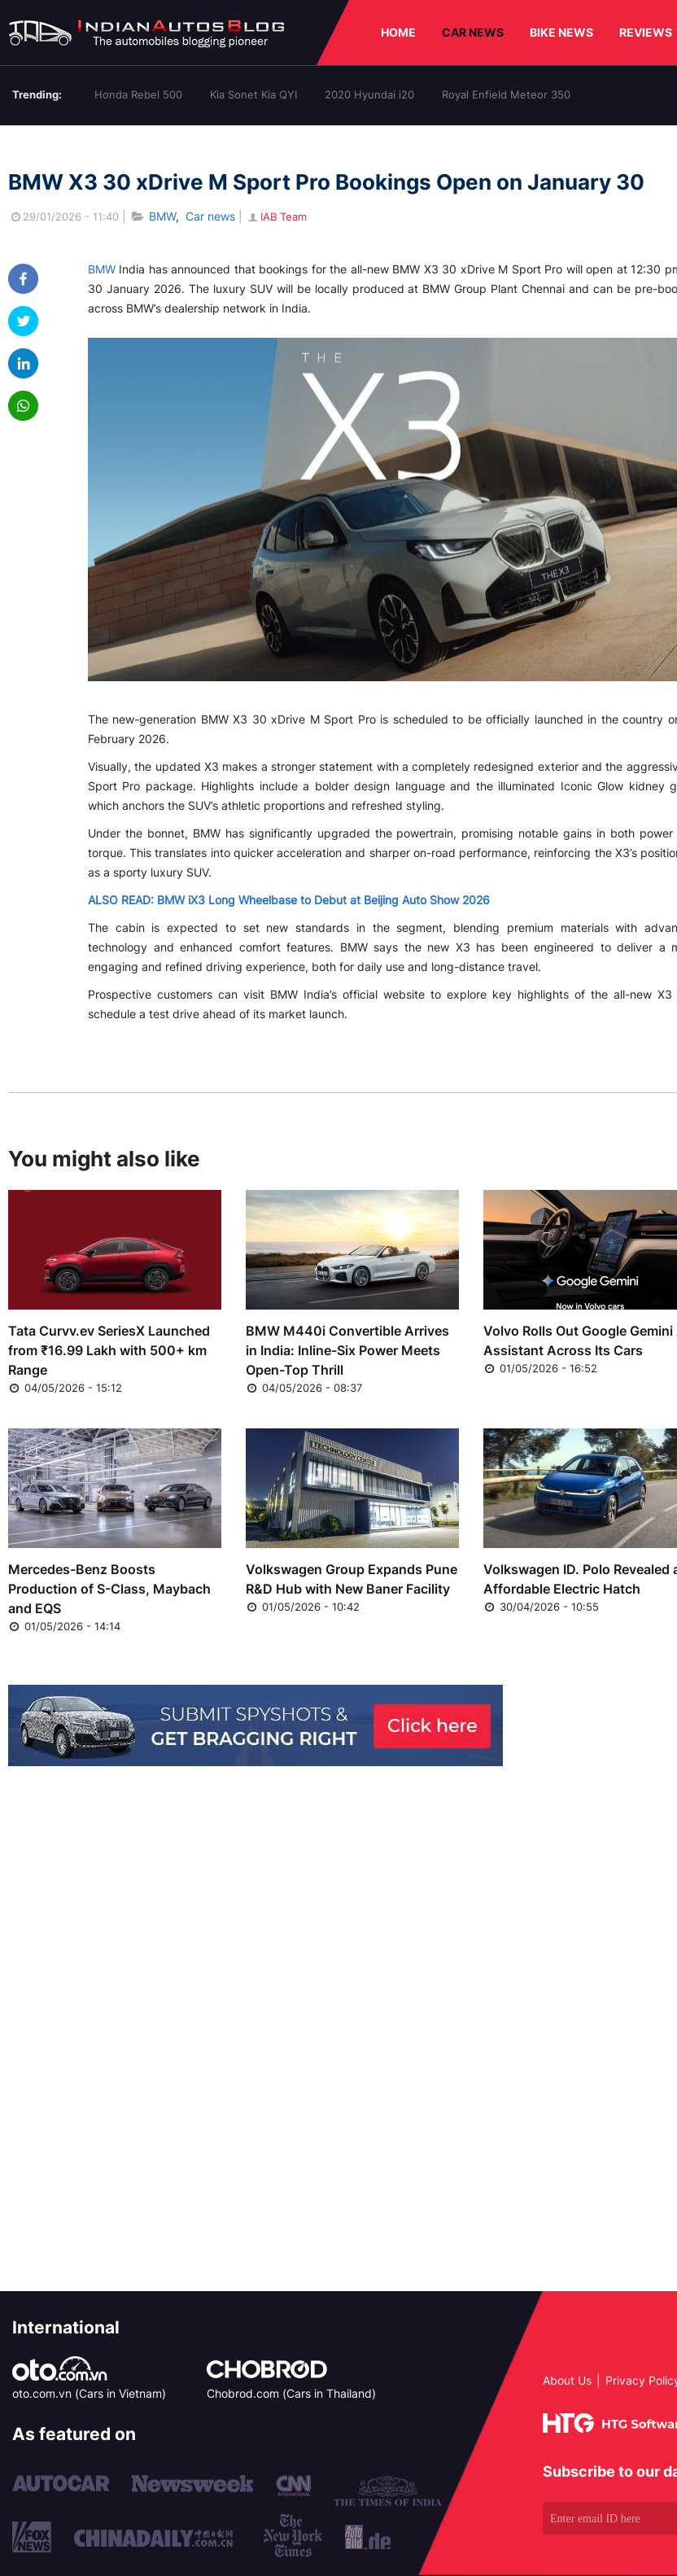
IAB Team (276, 216)
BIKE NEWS (561, 32)
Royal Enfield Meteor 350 (506, 94)
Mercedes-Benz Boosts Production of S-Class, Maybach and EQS (109, 1588)
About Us (567, 2380)
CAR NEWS (473, 32)
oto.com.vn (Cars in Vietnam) (89, 2393)
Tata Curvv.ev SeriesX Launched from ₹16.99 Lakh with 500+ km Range (109, 1350)
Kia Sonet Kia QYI (253, 94)
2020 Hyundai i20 (369, 94)
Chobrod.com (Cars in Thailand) (291, 2393)
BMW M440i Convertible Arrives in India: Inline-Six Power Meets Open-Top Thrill (347, 1350)
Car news (210, 216)
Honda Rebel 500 (138, 94)
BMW (162, 216)
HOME (398, 32)
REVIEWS (645, 32)
